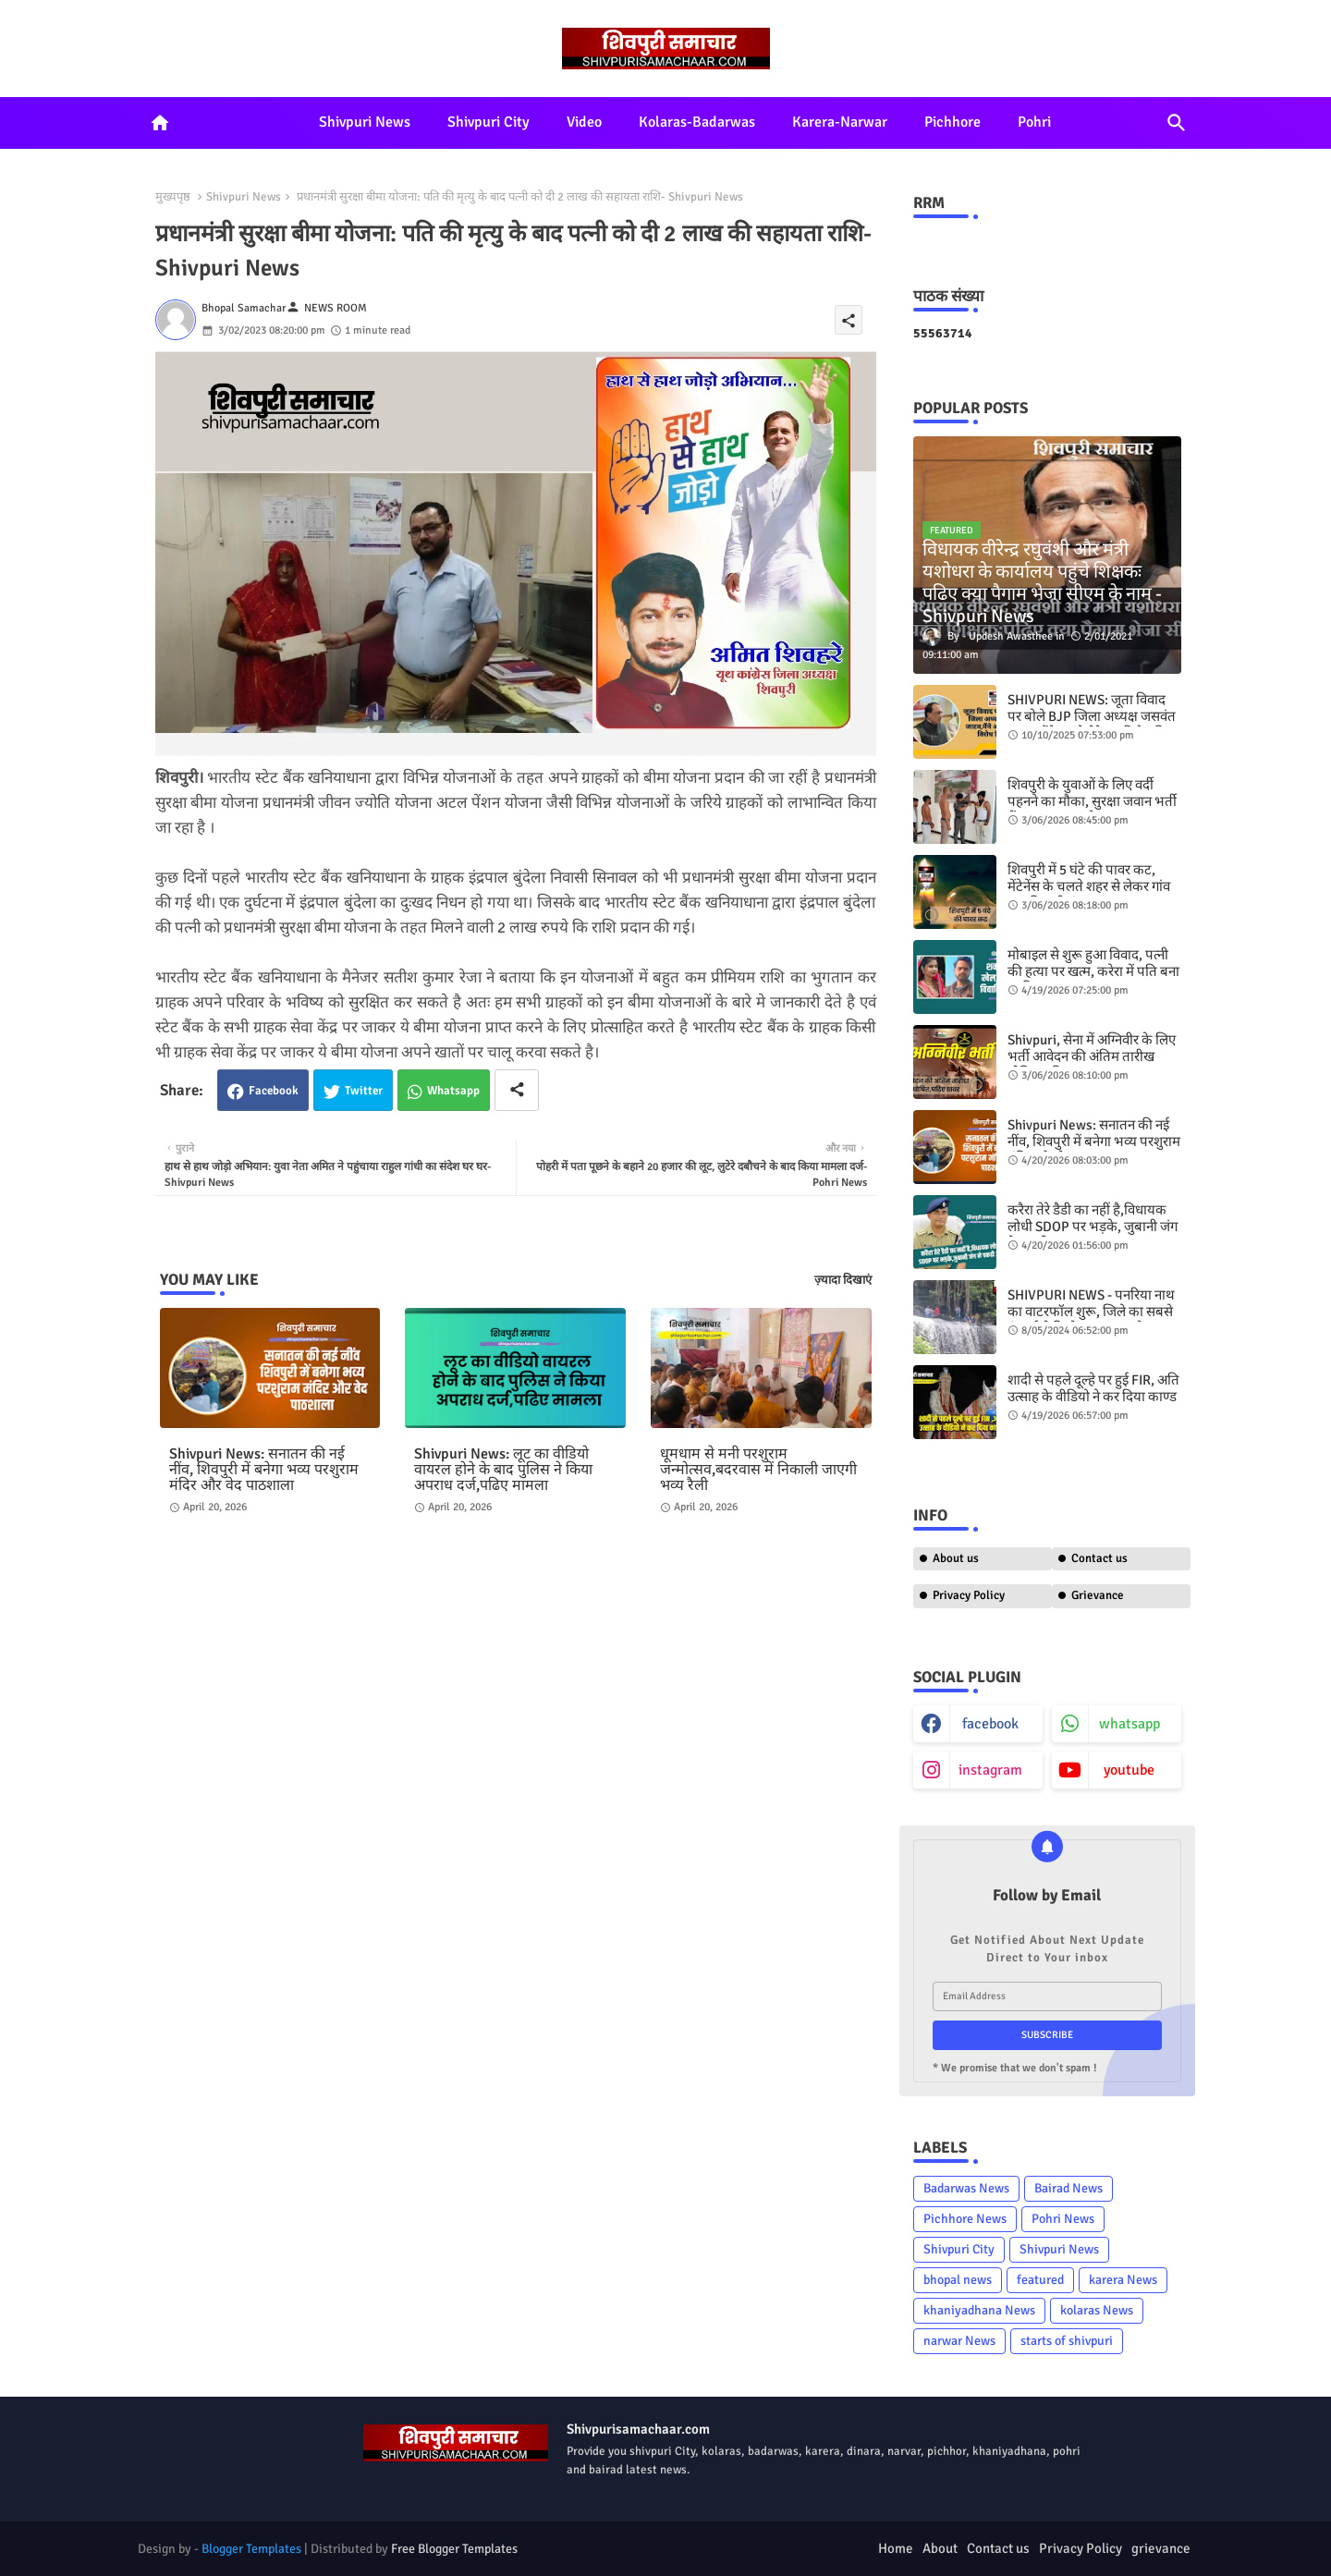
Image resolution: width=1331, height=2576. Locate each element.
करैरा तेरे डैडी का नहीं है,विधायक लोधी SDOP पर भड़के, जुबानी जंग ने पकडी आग (1092, 1226)
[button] (1176, 122)
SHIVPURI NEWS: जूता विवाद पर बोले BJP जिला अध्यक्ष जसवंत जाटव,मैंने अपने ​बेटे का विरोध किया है (1094, 724)
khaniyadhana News (979, 2310)
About (940, 2548)
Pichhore (952, 122)
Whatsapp (453, 1090)
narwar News (959, 2341)
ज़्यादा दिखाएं (843, 1280)
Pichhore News (965, 2219)
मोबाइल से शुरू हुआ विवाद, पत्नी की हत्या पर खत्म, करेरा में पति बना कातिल (1093, 971)
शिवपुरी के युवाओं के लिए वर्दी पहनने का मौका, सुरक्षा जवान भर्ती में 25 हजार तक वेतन (1092, 801)
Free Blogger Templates (454, 2549)
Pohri (1034, 122)
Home (895, 2548)
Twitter (364, 1090)
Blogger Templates (251, 2549)
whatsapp (1129, 1724)
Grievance (1097, 1595)
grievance (1161, 2548)
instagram (990, 1770)
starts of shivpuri (1066, 2341)
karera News (1123, 2280)
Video (584, 122)
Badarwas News (966, 2188)
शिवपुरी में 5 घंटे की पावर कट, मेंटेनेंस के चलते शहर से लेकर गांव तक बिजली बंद (1088, 886)
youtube (1129, 1770)
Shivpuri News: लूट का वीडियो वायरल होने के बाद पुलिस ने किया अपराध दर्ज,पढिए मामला (503, 1470)
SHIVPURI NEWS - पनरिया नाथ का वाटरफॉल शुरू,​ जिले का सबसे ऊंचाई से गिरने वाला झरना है (1091, 1312)
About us (956, 1558)
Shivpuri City (488, 122)
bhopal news (957, 2280)
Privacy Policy (969, 1595)
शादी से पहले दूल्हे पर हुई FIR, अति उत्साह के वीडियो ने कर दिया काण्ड (1093, 1388)
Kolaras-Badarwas (697, 122)
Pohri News (1063, 2219)
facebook (990, 1724)
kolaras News (1096, 2310)
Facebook (274, 1090)
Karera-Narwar (839, 122)
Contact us (1099, 1558)
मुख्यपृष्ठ (172, 196)
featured (1040, 2280)
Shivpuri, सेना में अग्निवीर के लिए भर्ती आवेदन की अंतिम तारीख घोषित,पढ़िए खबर (1091, 1056)
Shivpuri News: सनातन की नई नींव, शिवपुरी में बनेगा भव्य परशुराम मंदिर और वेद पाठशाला (264, 1470)
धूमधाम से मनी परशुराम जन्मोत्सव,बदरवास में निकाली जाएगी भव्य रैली (758, 1470)
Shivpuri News (364, 122)
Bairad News (1068, 2188)
